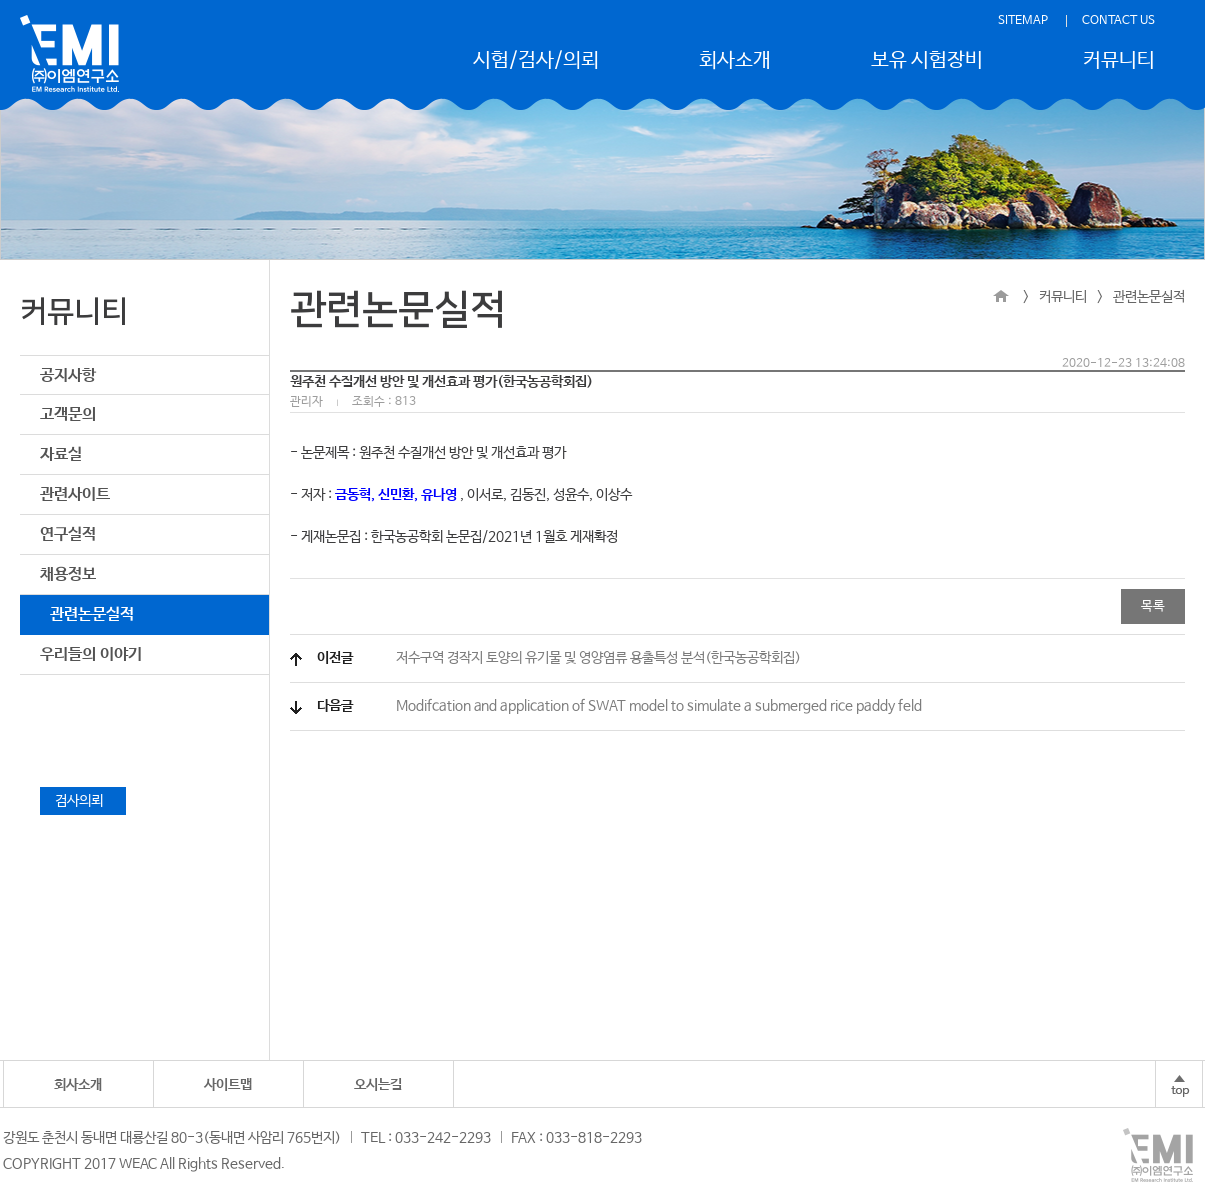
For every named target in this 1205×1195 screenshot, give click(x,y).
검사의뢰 (83, 801)
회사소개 (735, 60)
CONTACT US (1118, 21)
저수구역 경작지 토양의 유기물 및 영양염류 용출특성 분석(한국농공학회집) (559, 658)
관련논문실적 (92, 614)
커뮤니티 (1119, 60)
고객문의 (68, 414)
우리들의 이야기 (91, 654)
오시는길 (378, 1085)
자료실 (61, 454)
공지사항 (68, 375)
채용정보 (68, 574)
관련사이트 (75, 494)
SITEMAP (1023, 21)
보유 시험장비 (927, 60)
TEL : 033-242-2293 (426, 1138)
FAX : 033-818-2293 (576, 1138)
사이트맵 (228, 1085)
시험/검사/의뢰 (536, 60)
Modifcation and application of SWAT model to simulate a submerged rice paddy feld (619, 706)
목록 (1153, 606)
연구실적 (68, 534)
